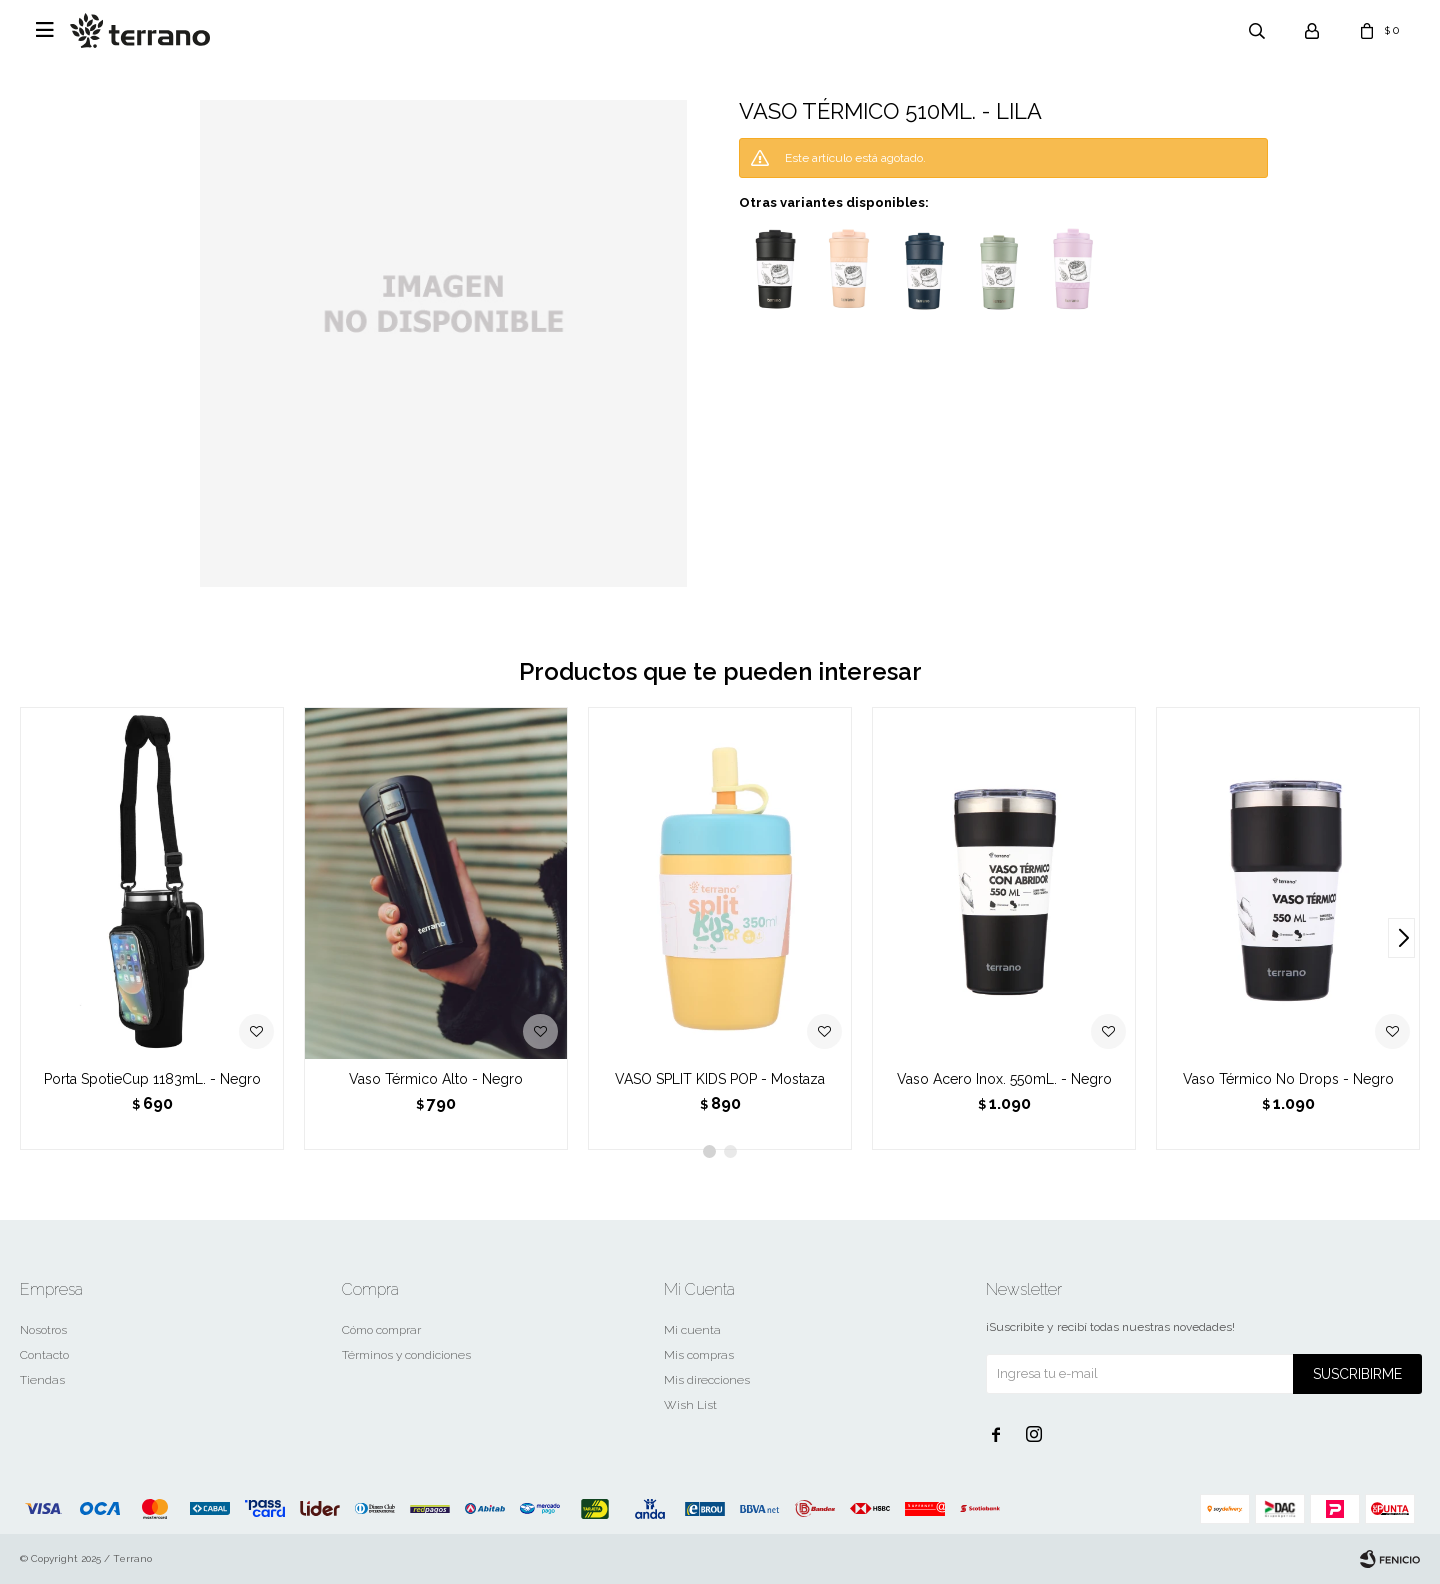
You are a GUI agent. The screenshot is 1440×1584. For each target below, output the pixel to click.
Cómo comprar (381, 1330)
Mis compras (699, 1355)
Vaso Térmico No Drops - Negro (1288, 1079)
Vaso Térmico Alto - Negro (436, 1079)
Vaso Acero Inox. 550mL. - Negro (1004, 1079)
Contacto (44, 1355)
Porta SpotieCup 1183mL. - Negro (152, 1079)
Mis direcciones (707, 1380)
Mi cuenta (692, 1330)
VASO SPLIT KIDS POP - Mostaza (720, 1079)
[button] (1401, 938)
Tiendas (42, 1380)
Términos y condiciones (406, 1355)
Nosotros (43, 1330)
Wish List (690, 1405)
